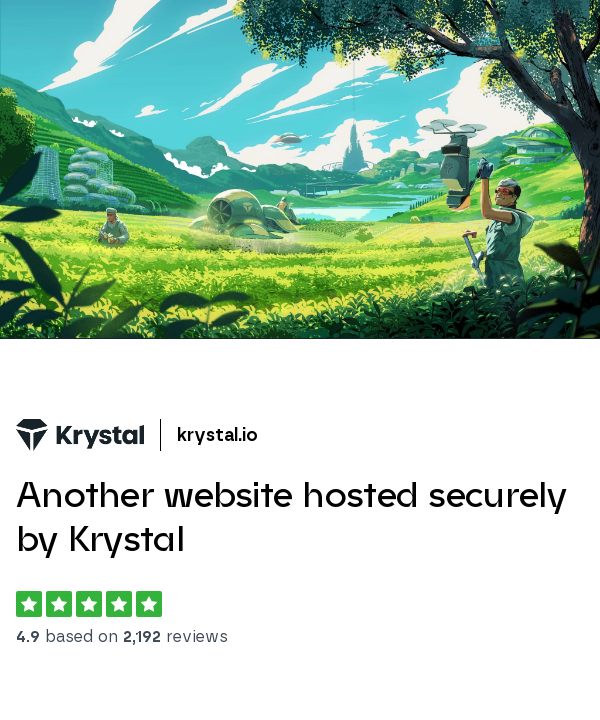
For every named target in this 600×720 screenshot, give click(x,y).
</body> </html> (300, 360)
